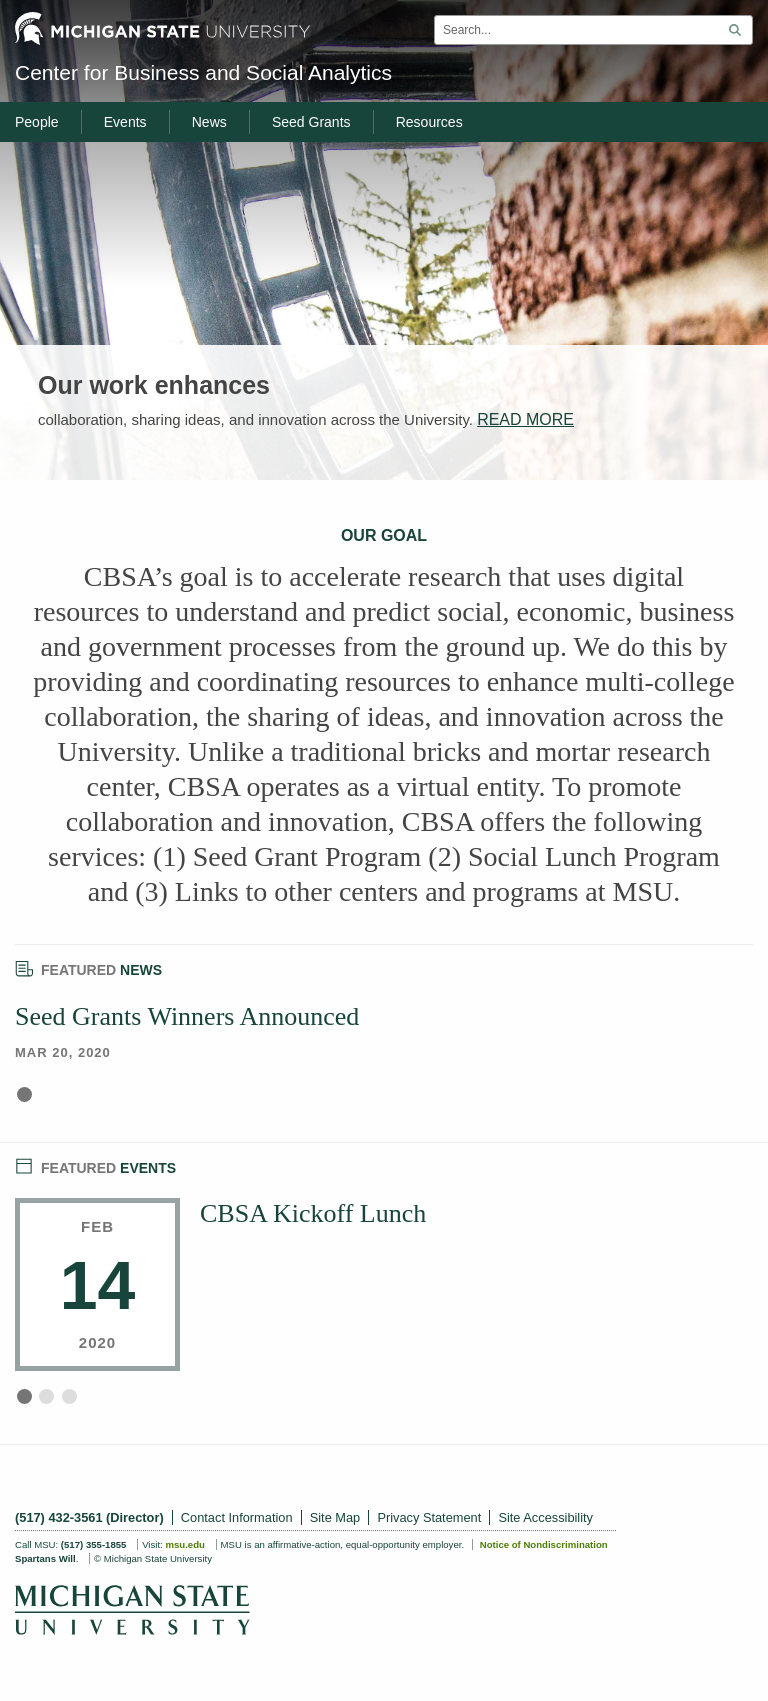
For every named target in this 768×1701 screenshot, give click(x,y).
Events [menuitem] (125, 122)
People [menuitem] (37, 122)
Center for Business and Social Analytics (203, 72)
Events (95, 1165)
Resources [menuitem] (429, 122)
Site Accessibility (545, 1517)
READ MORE (525, 419)
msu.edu (184, 1544)
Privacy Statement (429, 1517)
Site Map (335, 1517)
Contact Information (237, 1517)
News (88, 967)
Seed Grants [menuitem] (311, 122)
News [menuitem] (209, 122)
